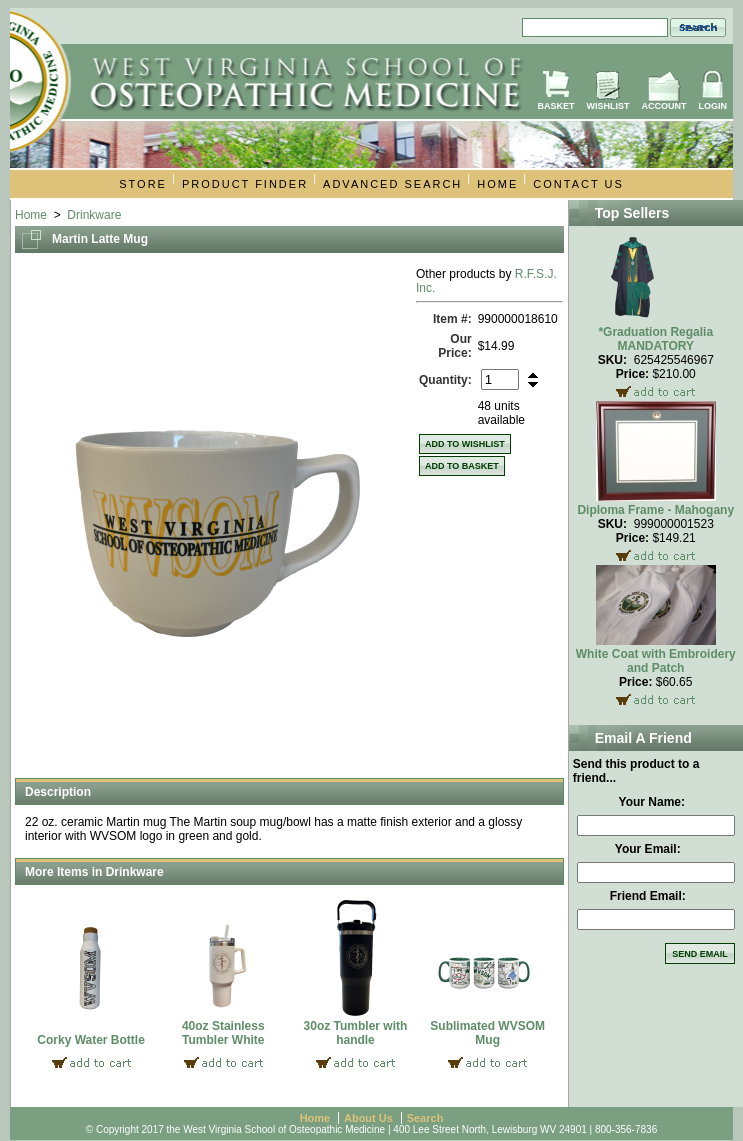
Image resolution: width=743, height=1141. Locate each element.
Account (664, 106)
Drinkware (94, 215)
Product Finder (245, 184)
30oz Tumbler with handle (356, 1033)
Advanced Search (392, 184)
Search (425, 1118)
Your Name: (652, 802)
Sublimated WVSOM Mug (487, 1033)
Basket (555, 106)
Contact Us (578, 184)
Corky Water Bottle (91, 1040)
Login (713, 106)
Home (497, 184)
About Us (368, 1118)
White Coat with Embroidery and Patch (656, 661)
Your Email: (648, 849)
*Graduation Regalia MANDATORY (655, 339)
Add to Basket (462, 466)
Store (143, 184)
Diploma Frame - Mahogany (655, 510)
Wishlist (608, 106)
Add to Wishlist (465, 444)
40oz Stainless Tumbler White (223, 1033)
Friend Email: (648, 896)
